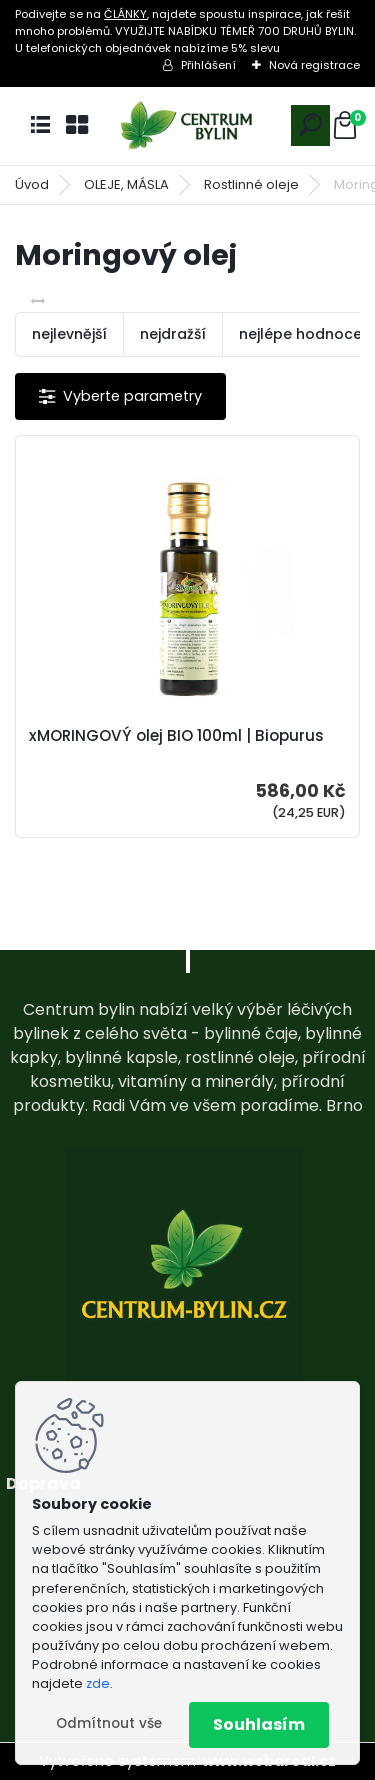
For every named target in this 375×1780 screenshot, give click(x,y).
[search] (310, 124)
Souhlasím (259, 1724)
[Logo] (188, 125)
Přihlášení (208, 65)
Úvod (32, 184)
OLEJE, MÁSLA (126, 184)
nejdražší (173, 334)
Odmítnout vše (109, 1723)
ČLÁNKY (125, 14)
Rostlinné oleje (251, 184)
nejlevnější (69, 334)
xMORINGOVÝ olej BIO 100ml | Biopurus (176, 736)
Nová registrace (314, 65)
